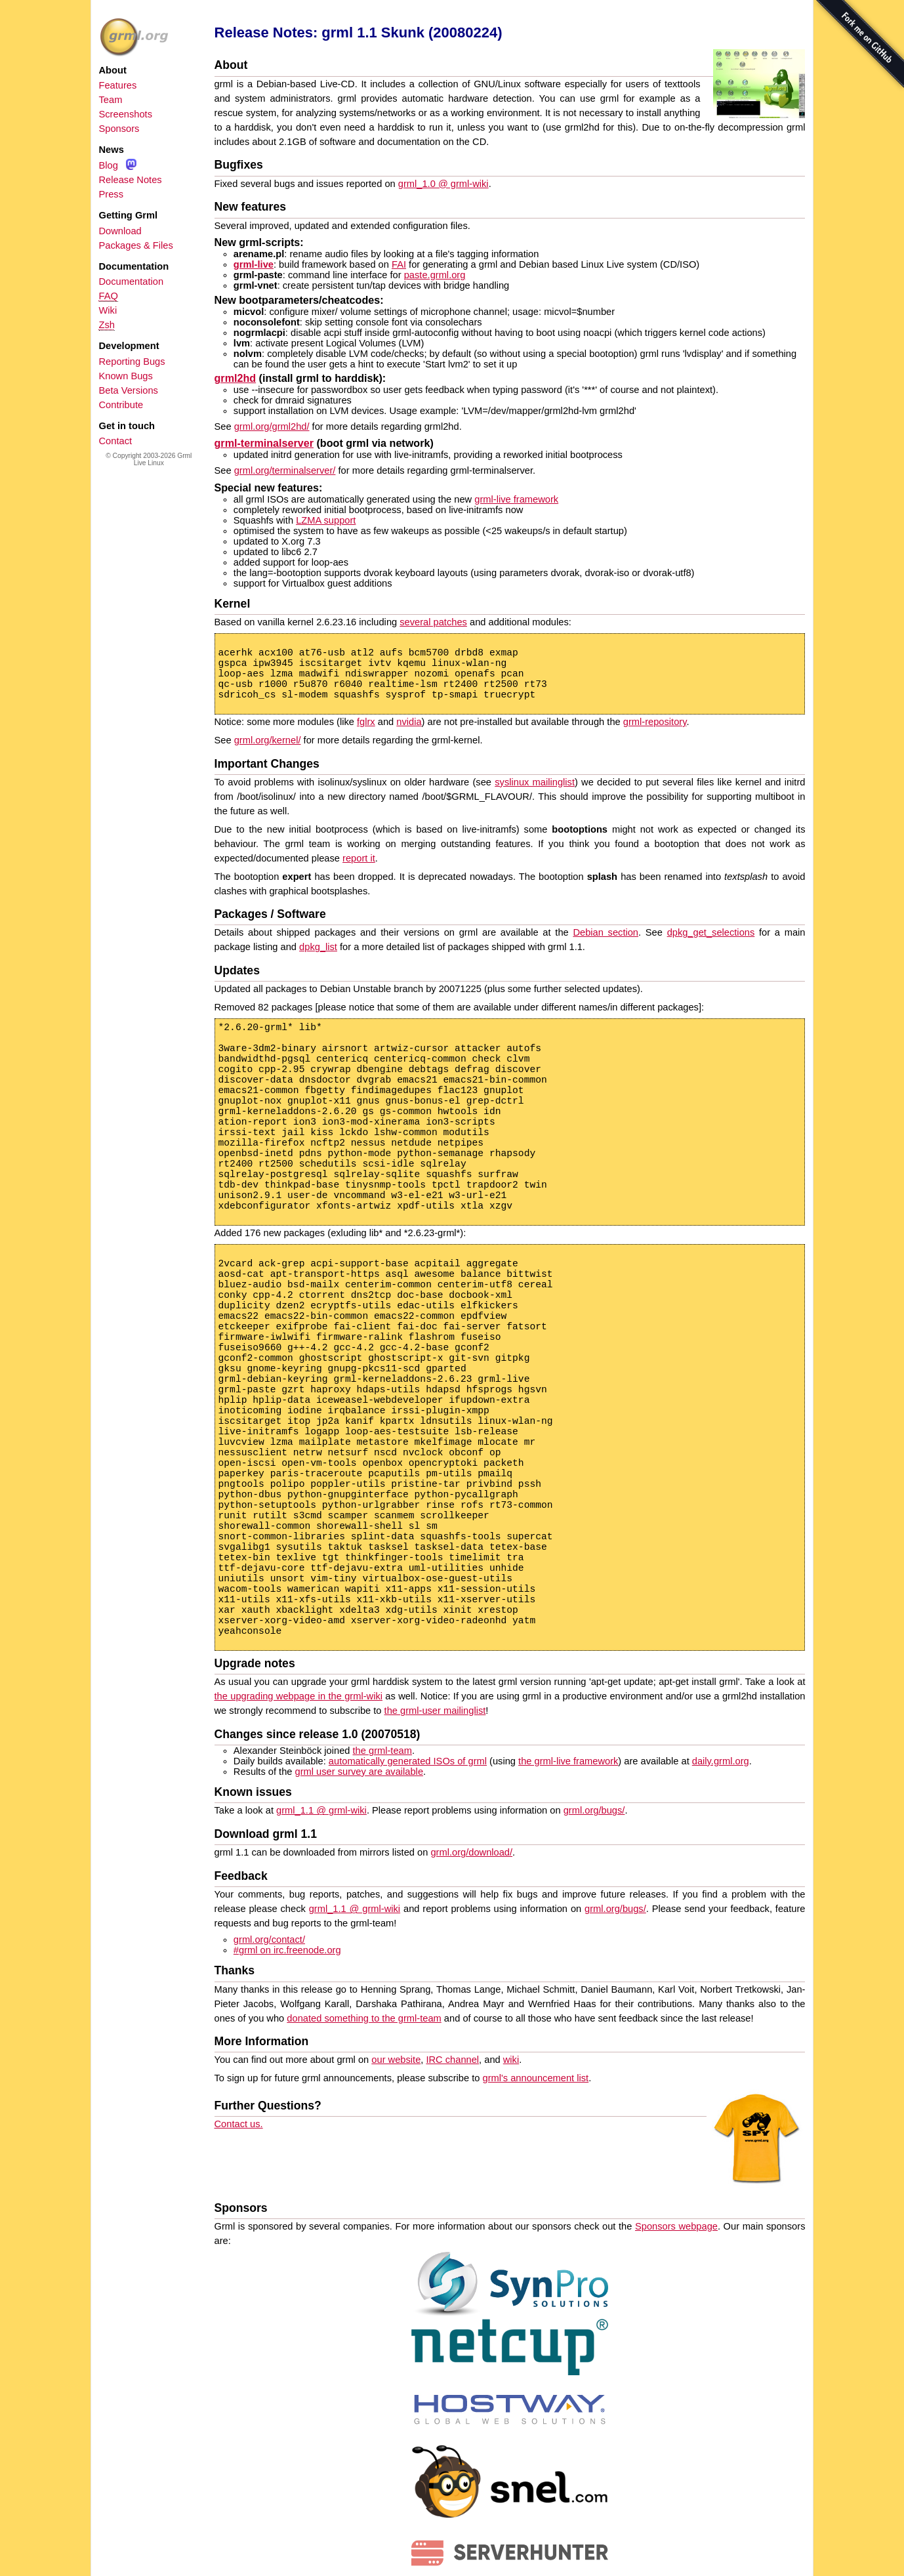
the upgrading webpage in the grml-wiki (298, 1696)
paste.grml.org (435, 275)
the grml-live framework (568, 1761)
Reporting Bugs (132, 361)
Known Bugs (126, 376)
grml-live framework (516, 499)
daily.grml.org (720, 1761)
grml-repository (655, 722)
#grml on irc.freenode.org (287, 1950)
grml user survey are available (359, 1771)
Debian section (605, 932)
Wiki (108, 310)
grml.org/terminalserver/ (285, 470)
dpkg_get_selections (711, 932)
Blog (108, 165)
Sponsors (119, 128)
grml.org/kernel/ (267, 740)
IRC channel (452, 2059)
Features (118, 85)
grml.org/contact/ (269, 1939)
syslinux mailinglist (535, 782)
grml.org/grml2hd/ (272, 426)
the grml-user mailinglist (435, 1710)
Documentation (131, 281)
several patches (433, 622)
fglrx (366, 722)
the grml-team (382, 1750)
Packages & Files (136, 245)
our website (396, 2059)
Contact (116, 441)
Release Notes (130, 180)
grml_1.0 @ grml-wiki (443, 183)
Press (111, 194)
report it (358, 858)
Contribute (121, 405)
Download (120, 231)
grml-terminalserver (264, 443)
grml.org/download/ (471, 1852)
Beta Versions (128, 390)
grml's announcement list (536, 2078)
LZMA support (326, 520)
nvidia (408, 722)
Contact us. (239, 2124)
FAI (399, 264)
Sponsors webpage (676, 2226)
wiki (511, 2059)
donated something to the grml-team (364, 2018)
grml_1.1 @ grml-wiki (321, 1810)
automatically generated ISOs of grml (408, 1761)
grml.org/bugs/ (594, 1810)
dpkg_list (318, 947)
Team (111, 99)
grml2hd (236, 378)
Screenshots (125, 114)
